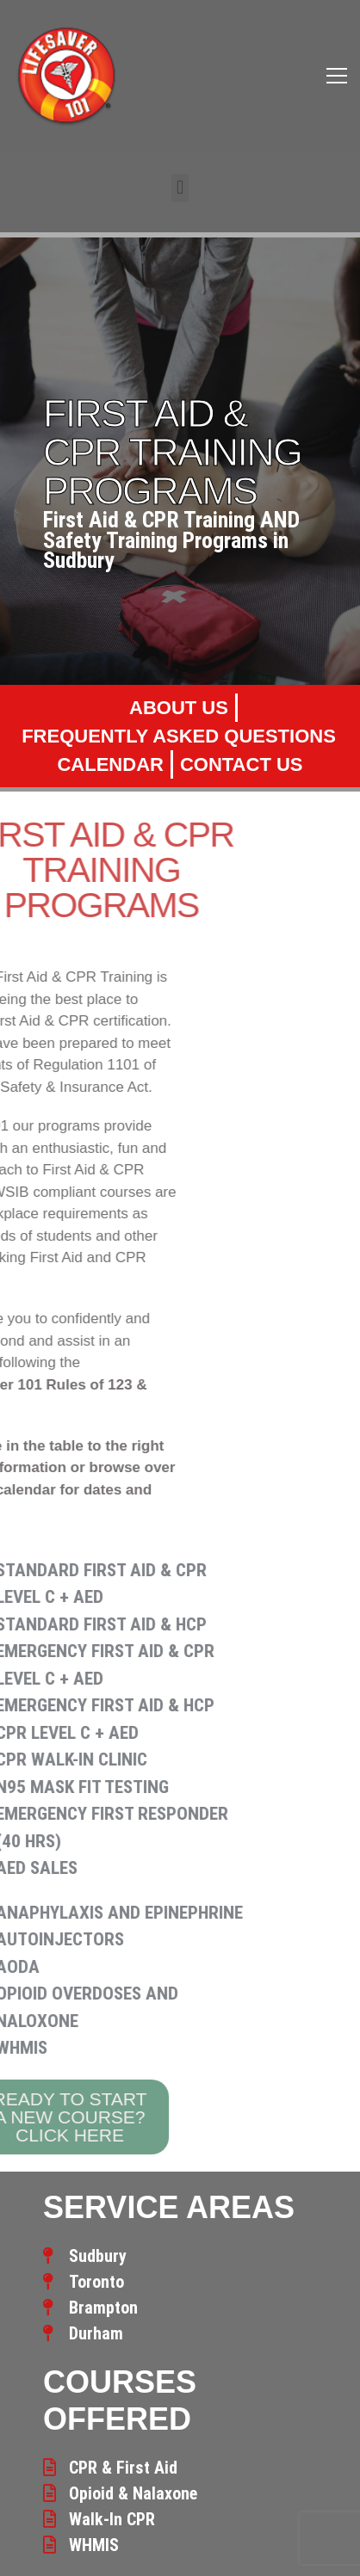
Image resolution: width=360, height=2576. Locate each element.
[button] (179, 188)
